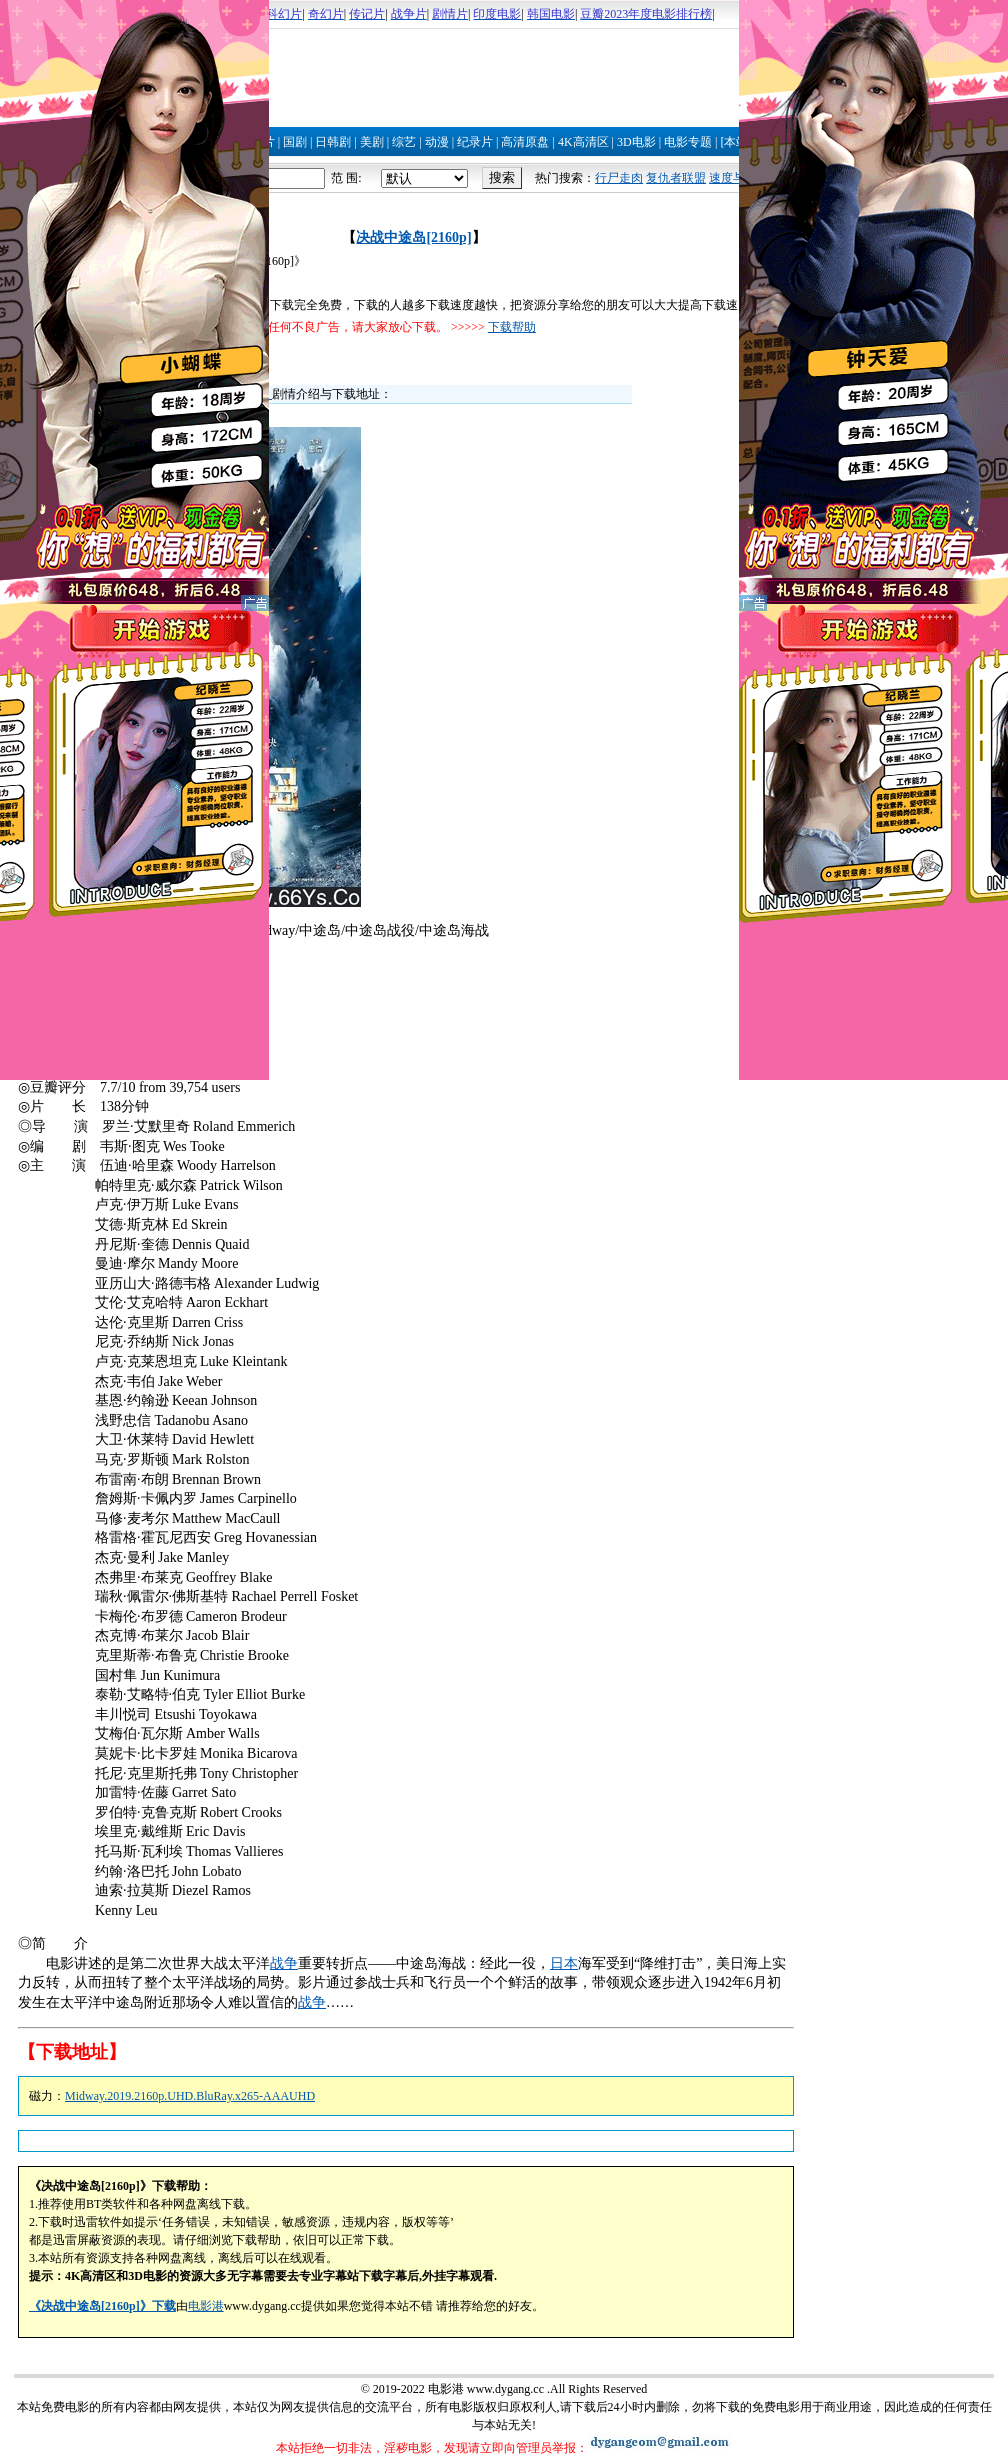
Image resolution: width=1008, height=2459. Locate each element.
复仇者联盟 (676, 178)
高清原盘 (525, 142)
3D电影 (636, 142)
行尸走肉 (619, 178)
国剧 (295, 142)
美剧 (372, 142)
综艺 (404, 142)
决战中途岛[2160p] (413, 237)
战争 (284, 1963)
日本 (564, 1963)
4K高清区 (583, 142)
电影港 (206, 2306)
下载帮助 (512, 327)
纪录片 (475, 142)
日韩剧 (333, 142)
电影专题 (688, 142)
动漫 (437, 142)
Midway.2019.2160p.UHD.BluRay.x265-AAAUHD (190, 2096)
